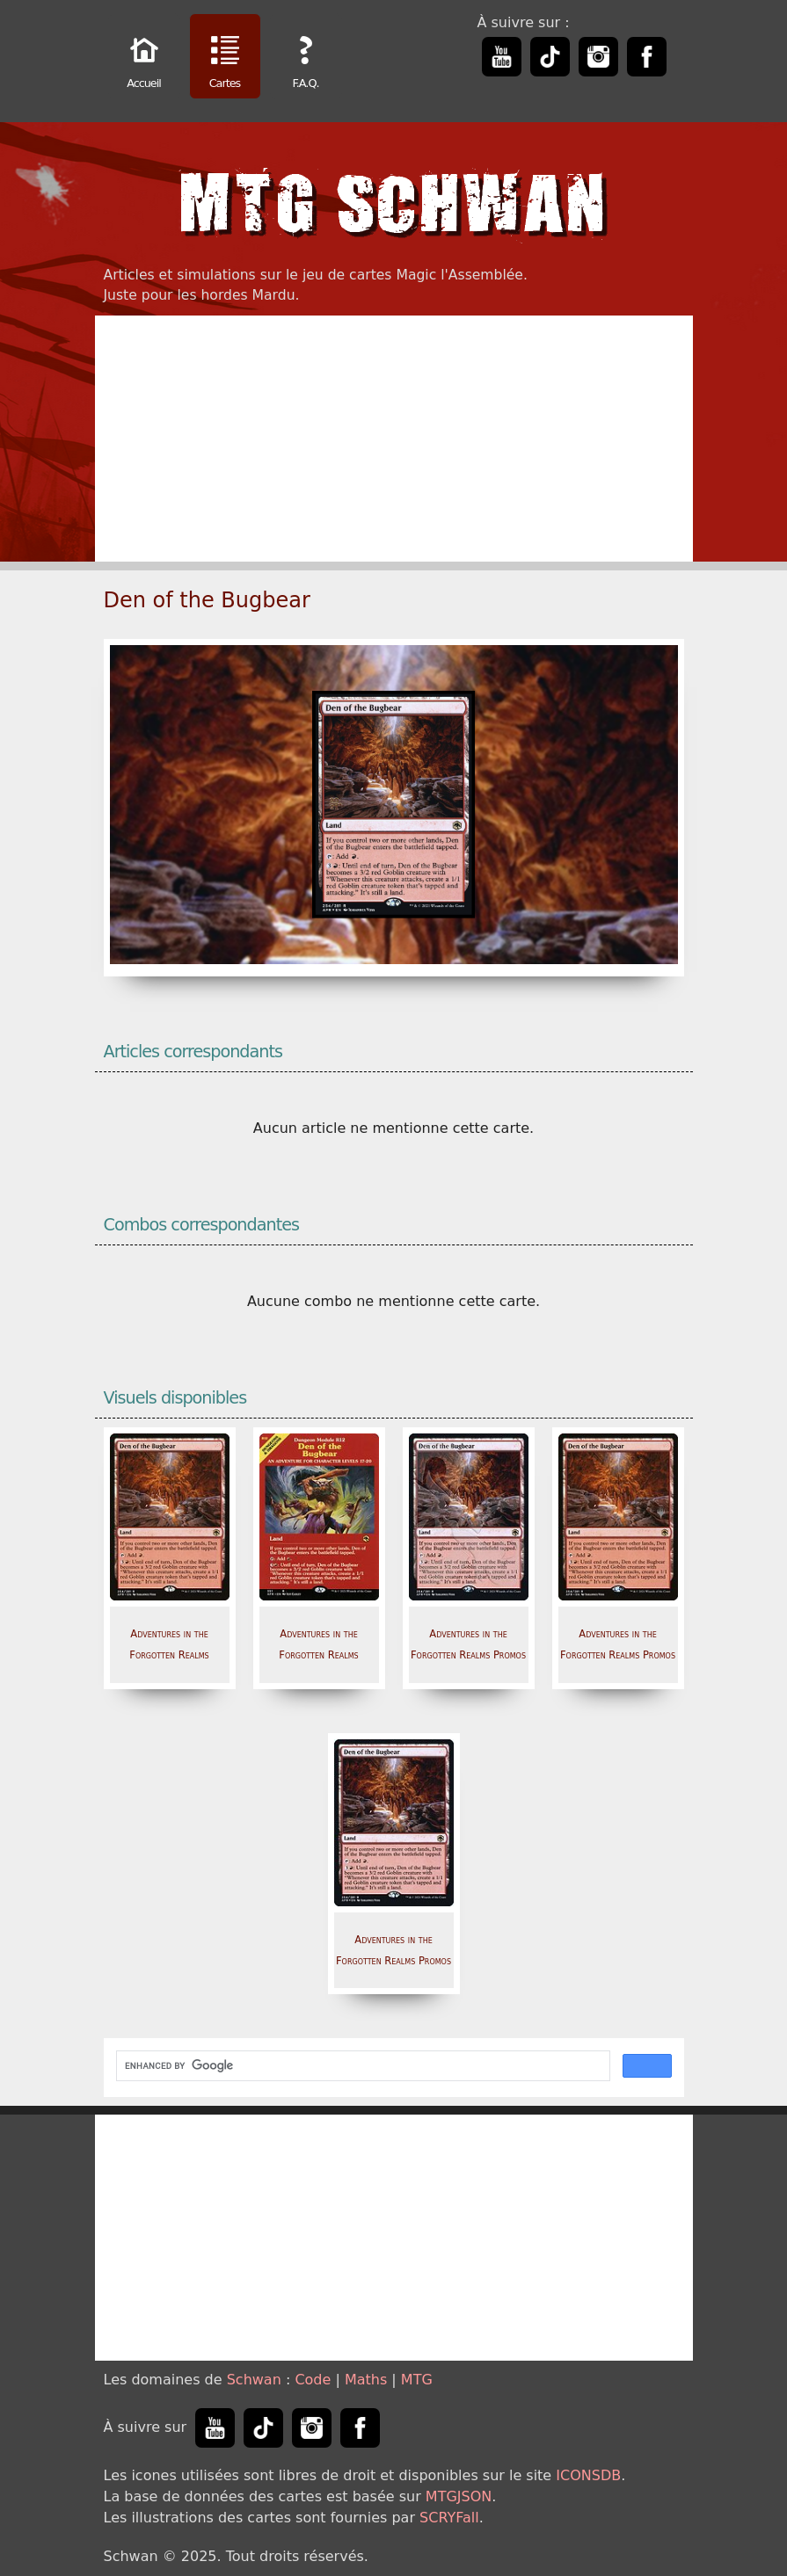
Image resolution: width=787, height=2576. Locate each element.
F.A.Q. (306, 58)
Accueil (144, 58)
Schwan (254, 2379)
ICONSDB (588, 2475)
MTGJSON (459, 2496)
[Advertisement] (394, 439)
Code (313, 2379)
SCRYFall (449, 2517)
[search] (361, 2066)
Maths (366, 2379)
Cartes (225, 58)
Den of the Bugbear (207, 600)
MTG (417, 2379)
